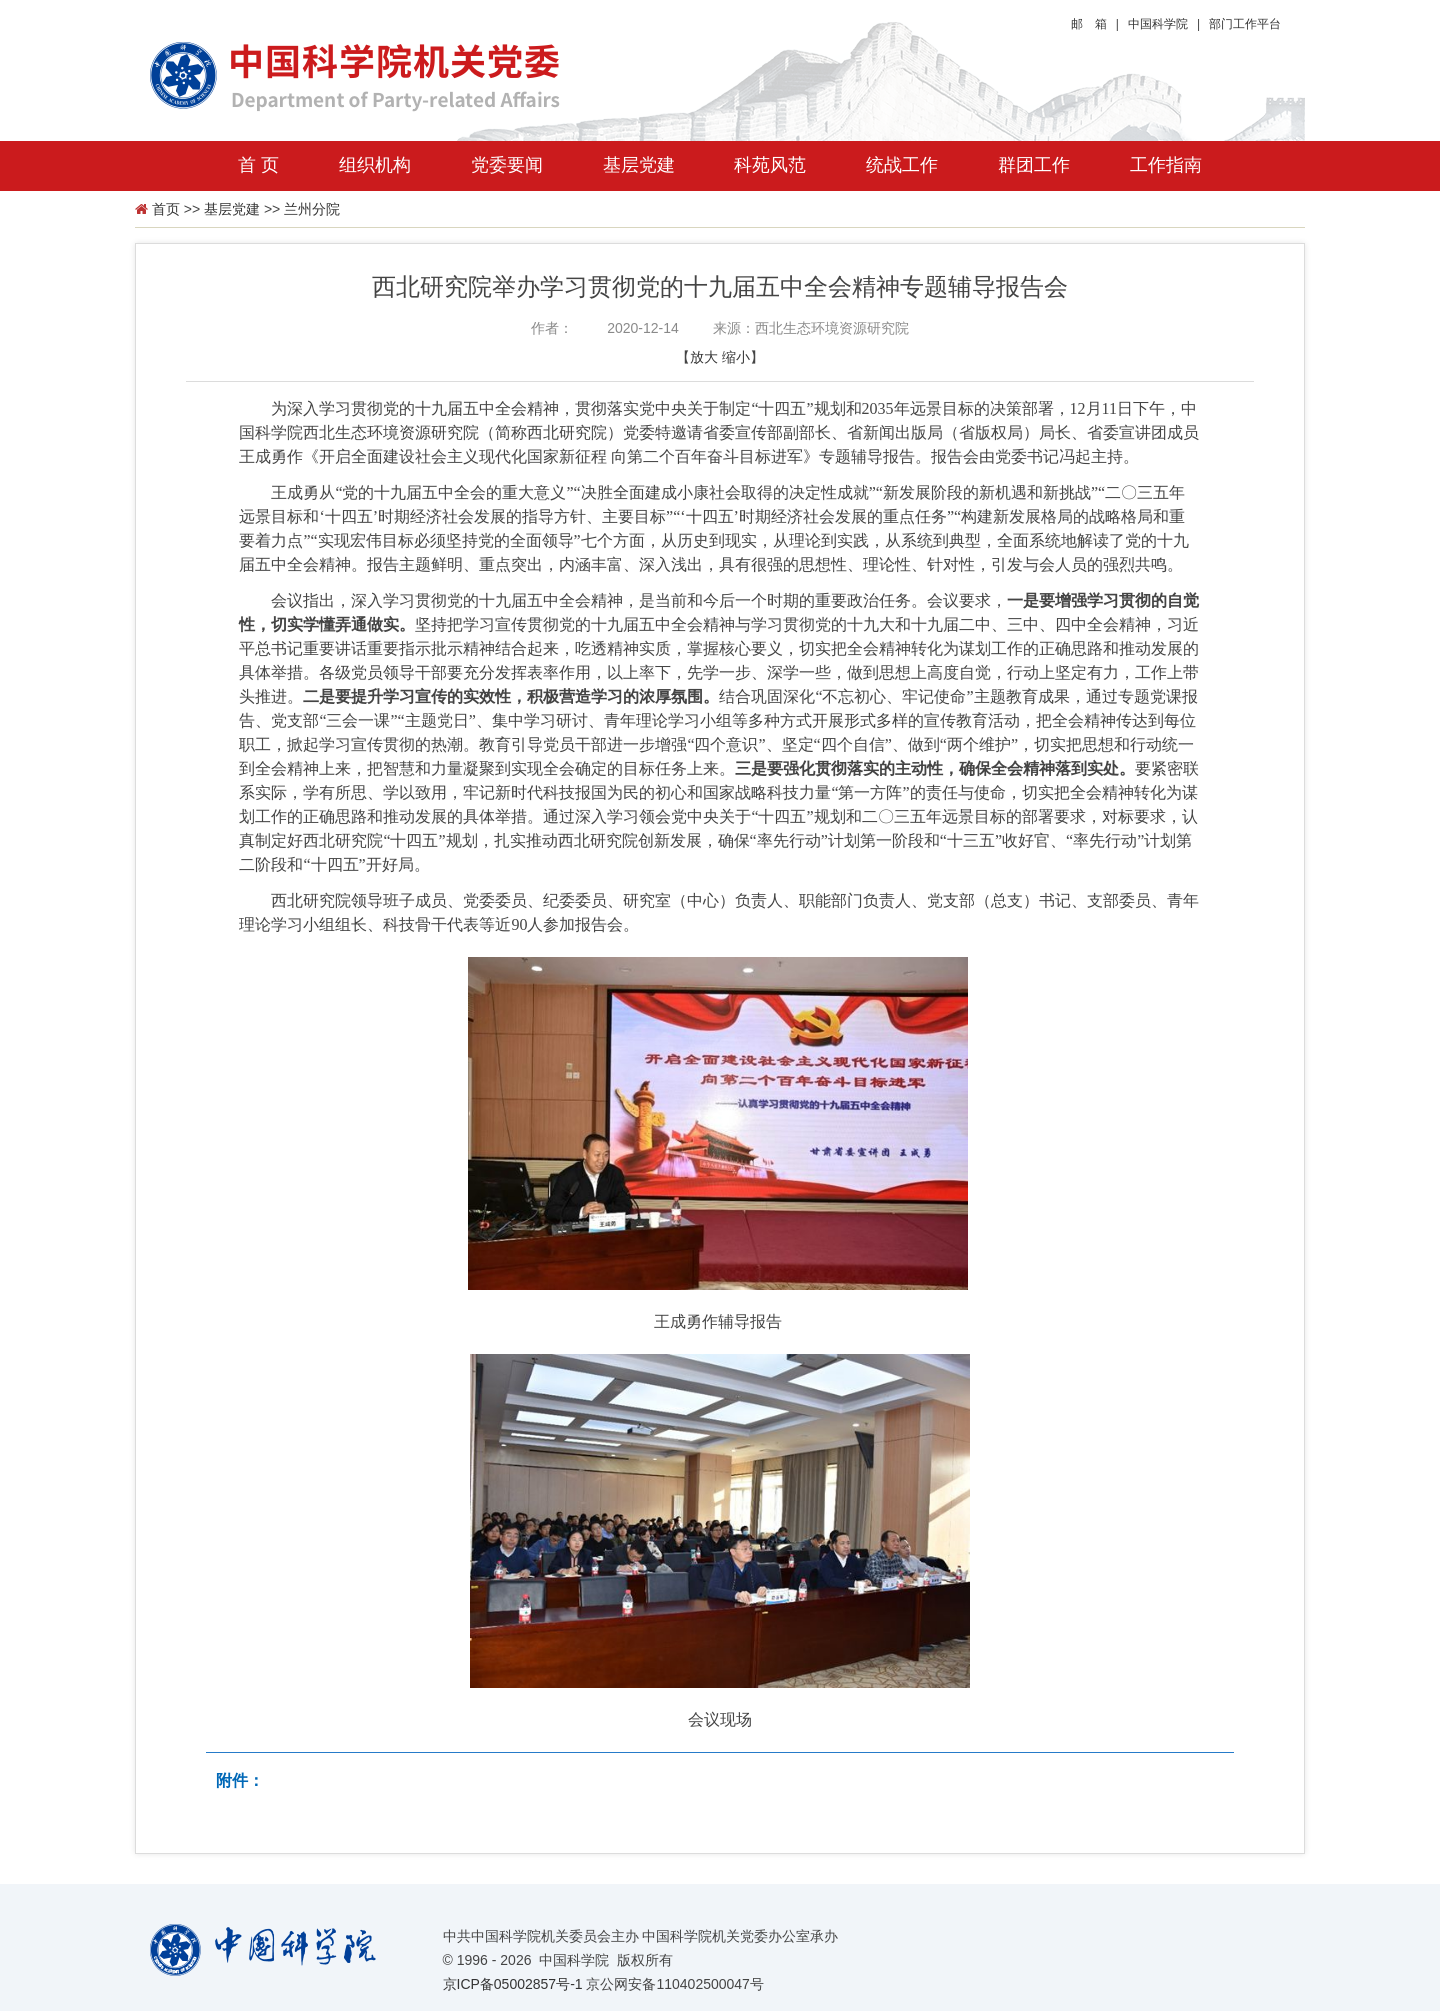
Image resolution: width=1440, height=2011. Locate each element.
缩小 (736, 357)
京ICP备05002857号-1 (513, 1984)
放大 (704, 357)
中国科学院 (1158, 24)
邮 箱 (1089, 24)
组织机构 (375, 165)
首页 (166, 209)
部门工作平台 (1245, 24)
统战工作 (902, 165)
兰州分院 (312, 209)
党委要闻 (507, 165)
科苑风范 (770, 165)
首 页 (258, 165)
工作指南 (1166, 165)
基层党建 (639, 165)
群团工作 (1034, 165)
